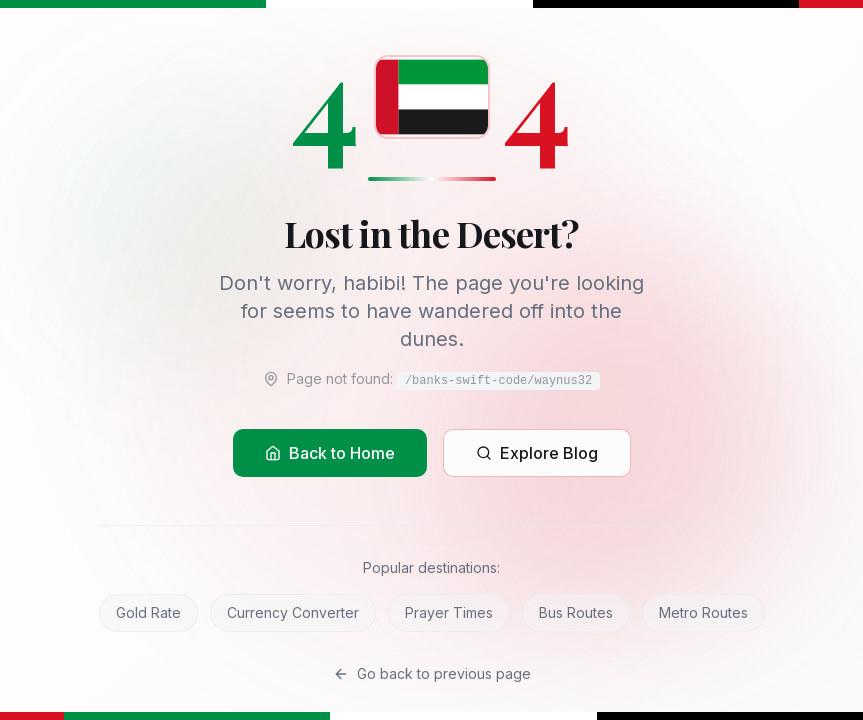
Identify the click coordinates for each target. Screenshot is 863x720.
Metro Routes (703, 612)
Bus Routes (576, 612)
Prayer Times (449, 612)
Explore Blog (537, 453)
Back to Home (330, 453)
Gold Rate (148, 612)
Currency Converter (293, 612)
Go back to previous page (432, 673)
